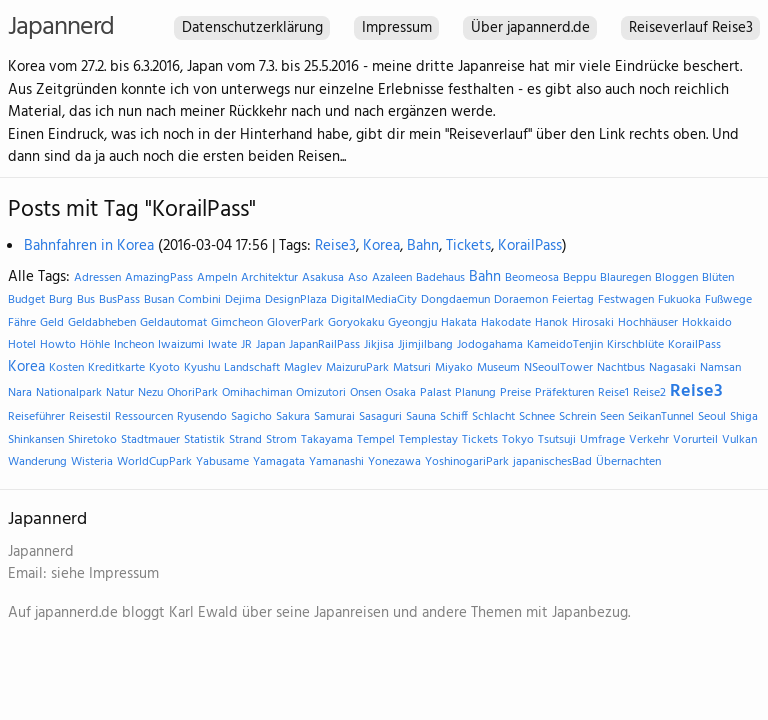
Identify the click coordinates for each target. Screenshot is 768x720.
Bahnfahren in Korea (89, 246)
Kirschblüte (635, 345)
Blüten (718, 278)
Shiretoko (92, 440)
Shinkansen (36, 440)
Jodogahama (490, 345)
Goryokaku (356, 323)
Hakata (459, 323)
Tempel (376, 440)
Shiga (744, 417)
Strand (245, 440)
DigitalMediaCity (374, 300)
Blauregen (625, 278)
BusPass (119, 300)
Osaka (400, 393)
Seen (612, 417)
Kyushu (202, 368)
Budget (26, 300)
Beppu (579, 278)
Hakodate (506, 323)
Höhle (95, 345)
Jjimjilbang (425, 345)
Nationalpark (69, 393)
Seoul (712, 417)
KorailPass (530, 246)
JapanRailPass (324, 345)
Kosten (66, 368)
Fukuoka (679, 300)
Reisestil (90, 417)
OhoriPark (192, 393)
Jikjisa (379, 345)
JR (246, 345)
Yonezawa (394, 462)
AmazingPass (159, 278)
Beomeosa (532, 278)
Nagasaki (672, 368)
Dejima (243, 300)
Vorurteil (695, 440)
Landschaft (252, 368)
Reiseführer (36, 417)
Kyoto (164, 368)
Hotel (22, 345)
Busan (159, 300)
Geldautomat (173, 323)
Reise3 (335, 246)
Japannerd (61, 27)
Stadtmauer (150, 440)
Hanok (551, 323)
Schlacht (493, 417)
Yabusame (222, 462)
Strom (281, 440)
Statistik (204, 440)
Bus (86, 300)
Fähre (22, 323)
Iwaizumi (181, 345)
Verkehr (649, 440)
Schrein (577, 417)
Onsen (365, 393)
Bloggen (676, 278)
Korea (381, 246)
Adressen (97, 278)
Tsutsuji (557, 440)
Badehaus (440, 278)
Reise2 (649, 393)
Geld (52, 323)
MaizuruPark (357, 368)
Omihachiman (257, 393)
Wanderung (37, 462)
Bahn (423, 246)
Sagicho (251, 417)
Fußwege (728, 300)
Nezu (150, 393)
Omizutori (321, 393)
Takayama (327, 440)
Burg (61, 300)
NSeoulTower (558, 368)
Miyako (454, 368)
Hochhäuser (648, 323)
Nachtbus (621, 368)
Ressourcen (144, 417)
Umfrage (602, 440)
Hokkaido (707, 323)
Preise (515, 393)
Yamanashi (336, 462)
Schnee (537, 417)
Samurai (334, 417)
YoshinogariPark (467, 462)
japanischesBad (552, 462)
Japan (270, 345)
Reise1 (613, 393)
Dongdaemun (455, 300)
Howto (58, 345)
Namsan (720, 368)
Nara (20, 393)
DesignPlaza (296, 300)
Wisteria (92, 462)
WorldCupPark (154, 462)
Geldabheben (102, 323)
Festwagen (626, 300)
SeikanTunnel (661, 417)
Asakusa (323, 278)
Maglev (303, 368)
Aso (358, 278)
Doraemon (521, 300)
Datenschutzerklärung (252, 28)
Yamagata (279, 462)
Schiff (454, 417)
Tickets (468, 246)
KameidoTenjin (565, 345)
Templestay (428, 440)
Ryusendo (202, 417)
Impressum (397, 28)
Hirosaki (593, 323)
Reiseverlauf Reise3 (691, 28)
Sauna (421, 417)
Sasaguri (380, 417)
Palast (435, 393)
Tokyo (518, 440)
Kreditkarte (116, 368)
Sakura (293, 417)
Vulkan (739, 440)
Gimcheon (237, 323)
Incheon (134, 345)
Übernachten (628, 462)
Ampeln (217, 278)
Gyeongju (412, 323)
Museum (498, 368)
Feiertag (573, 300)
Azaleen (392, 278)
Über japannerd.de (530, 28)
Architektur (269, 278)
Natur (120, 393)
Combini (199, 300)
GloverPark (295, 323)
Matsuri (412, 368)
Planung (475, 393)
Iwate (222, 345)
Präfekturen (564, 393)
